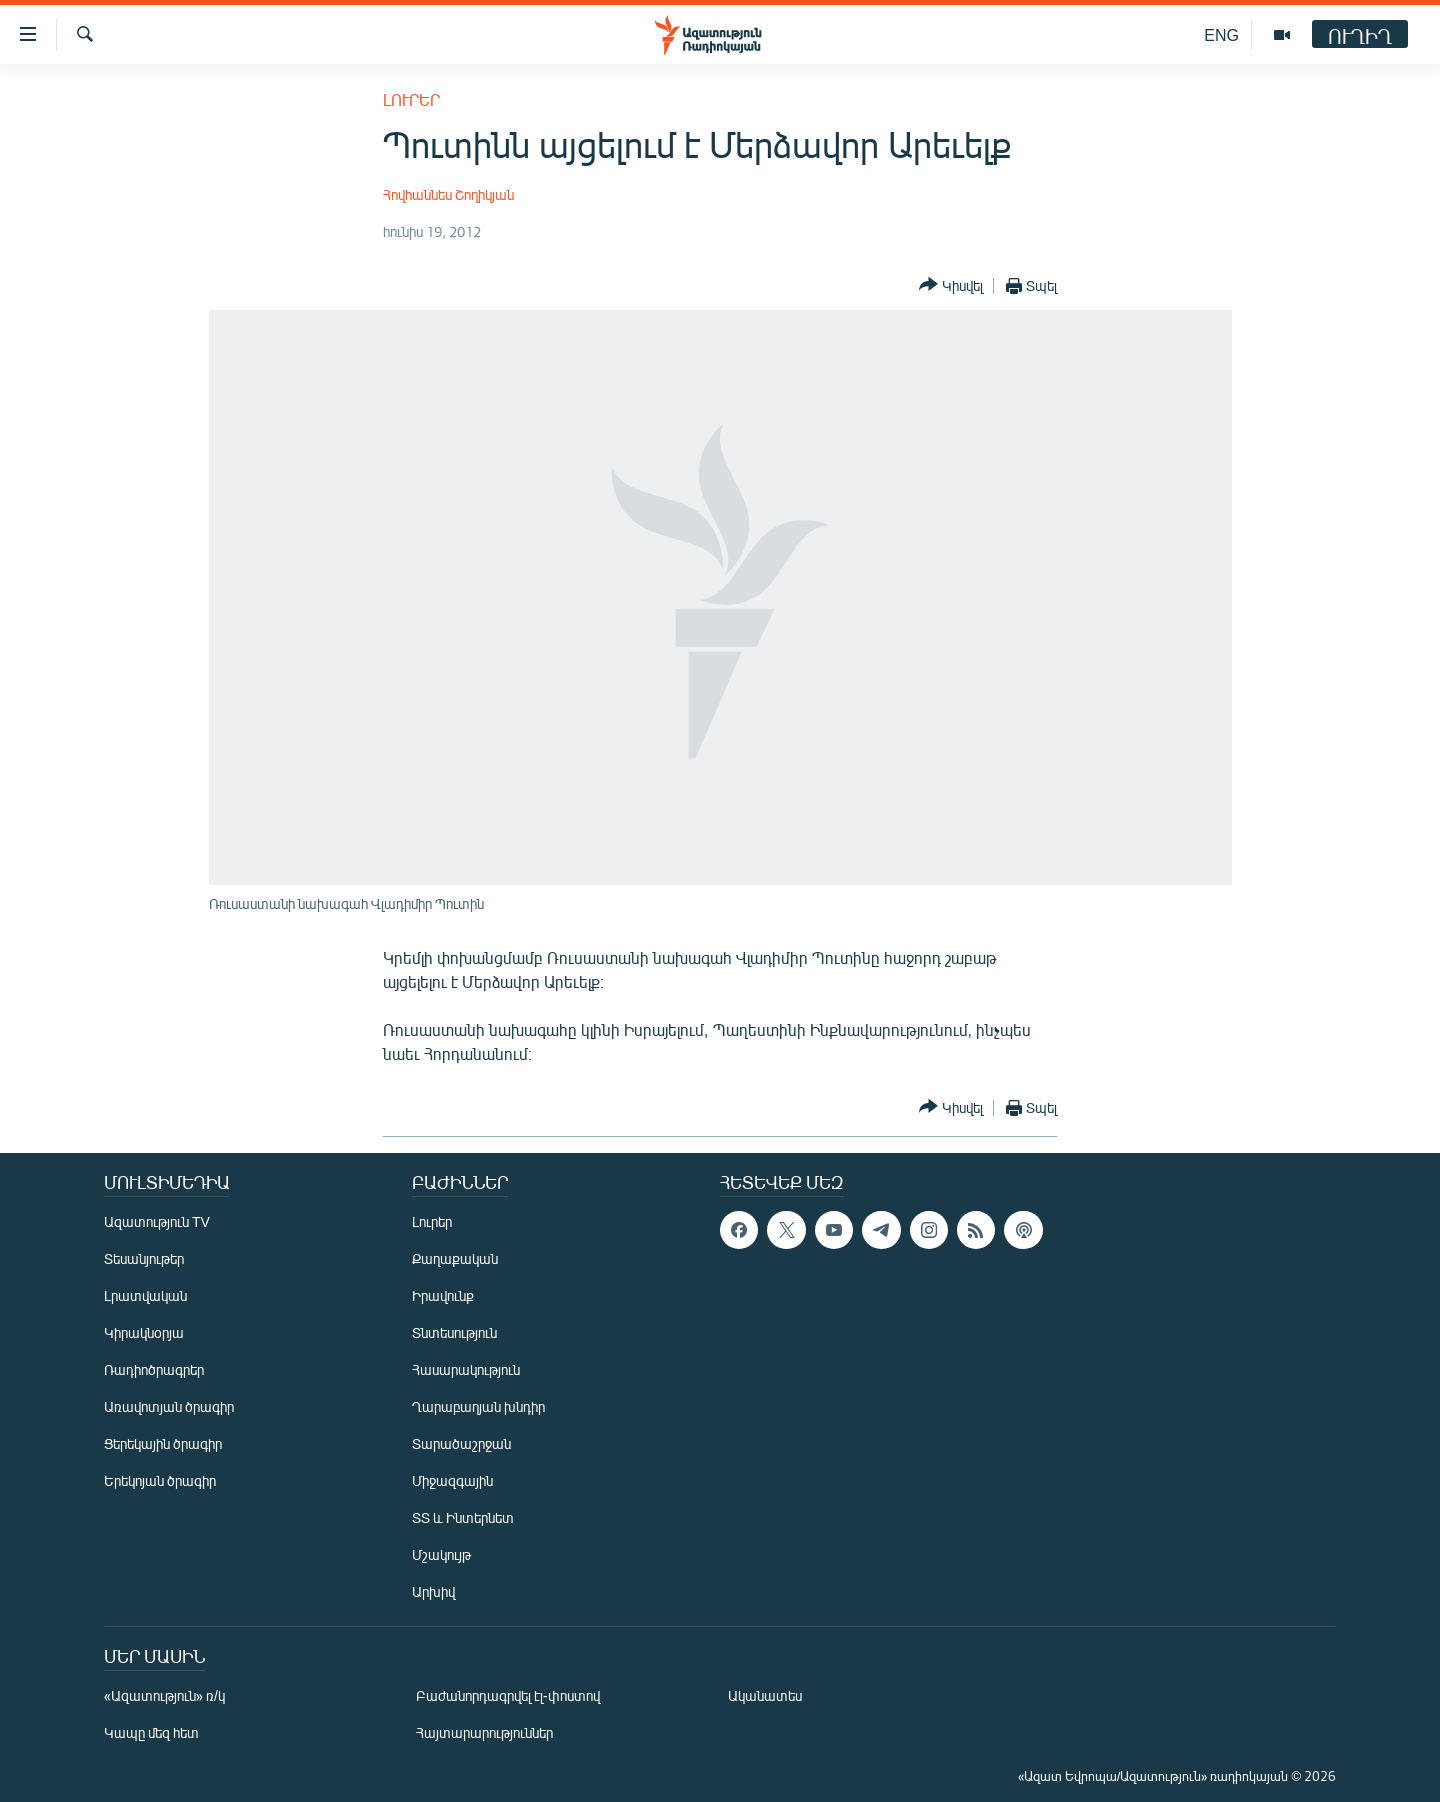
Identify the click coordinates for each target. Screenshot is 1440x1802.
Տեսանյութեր (144, 1258)
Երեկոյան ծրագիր (160, 1480)
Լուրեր (411, 99)
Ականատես (765, 1695)
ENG (1221, 34)
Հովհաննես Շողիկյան (448, 194)
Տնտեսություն (454, 1332)
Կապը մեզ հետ (151, 1732)
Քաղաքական (455, 1258)
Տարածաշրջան (461, 1443)
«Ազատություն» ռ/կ (164, 1695)
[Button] (951, 285)
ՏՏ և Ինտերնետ (463, 1517)
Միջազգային (452, 1480)
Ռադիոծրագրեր (154, 1369)
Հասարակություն (466, 1369)
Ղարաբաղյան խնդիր (478, 1406)
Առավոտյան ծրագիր (169, 1406)
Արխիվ (433, 1591)
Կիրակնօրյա (144, 1332)
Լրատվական (145, 1295)
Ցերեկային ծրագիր (163, 1443)
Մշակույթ (441, 1554)
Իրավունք (443, 1295)
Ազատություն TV (157, 1221)
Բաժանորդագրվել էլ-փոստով (508, 1695)
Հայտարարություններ (484, 1732)
